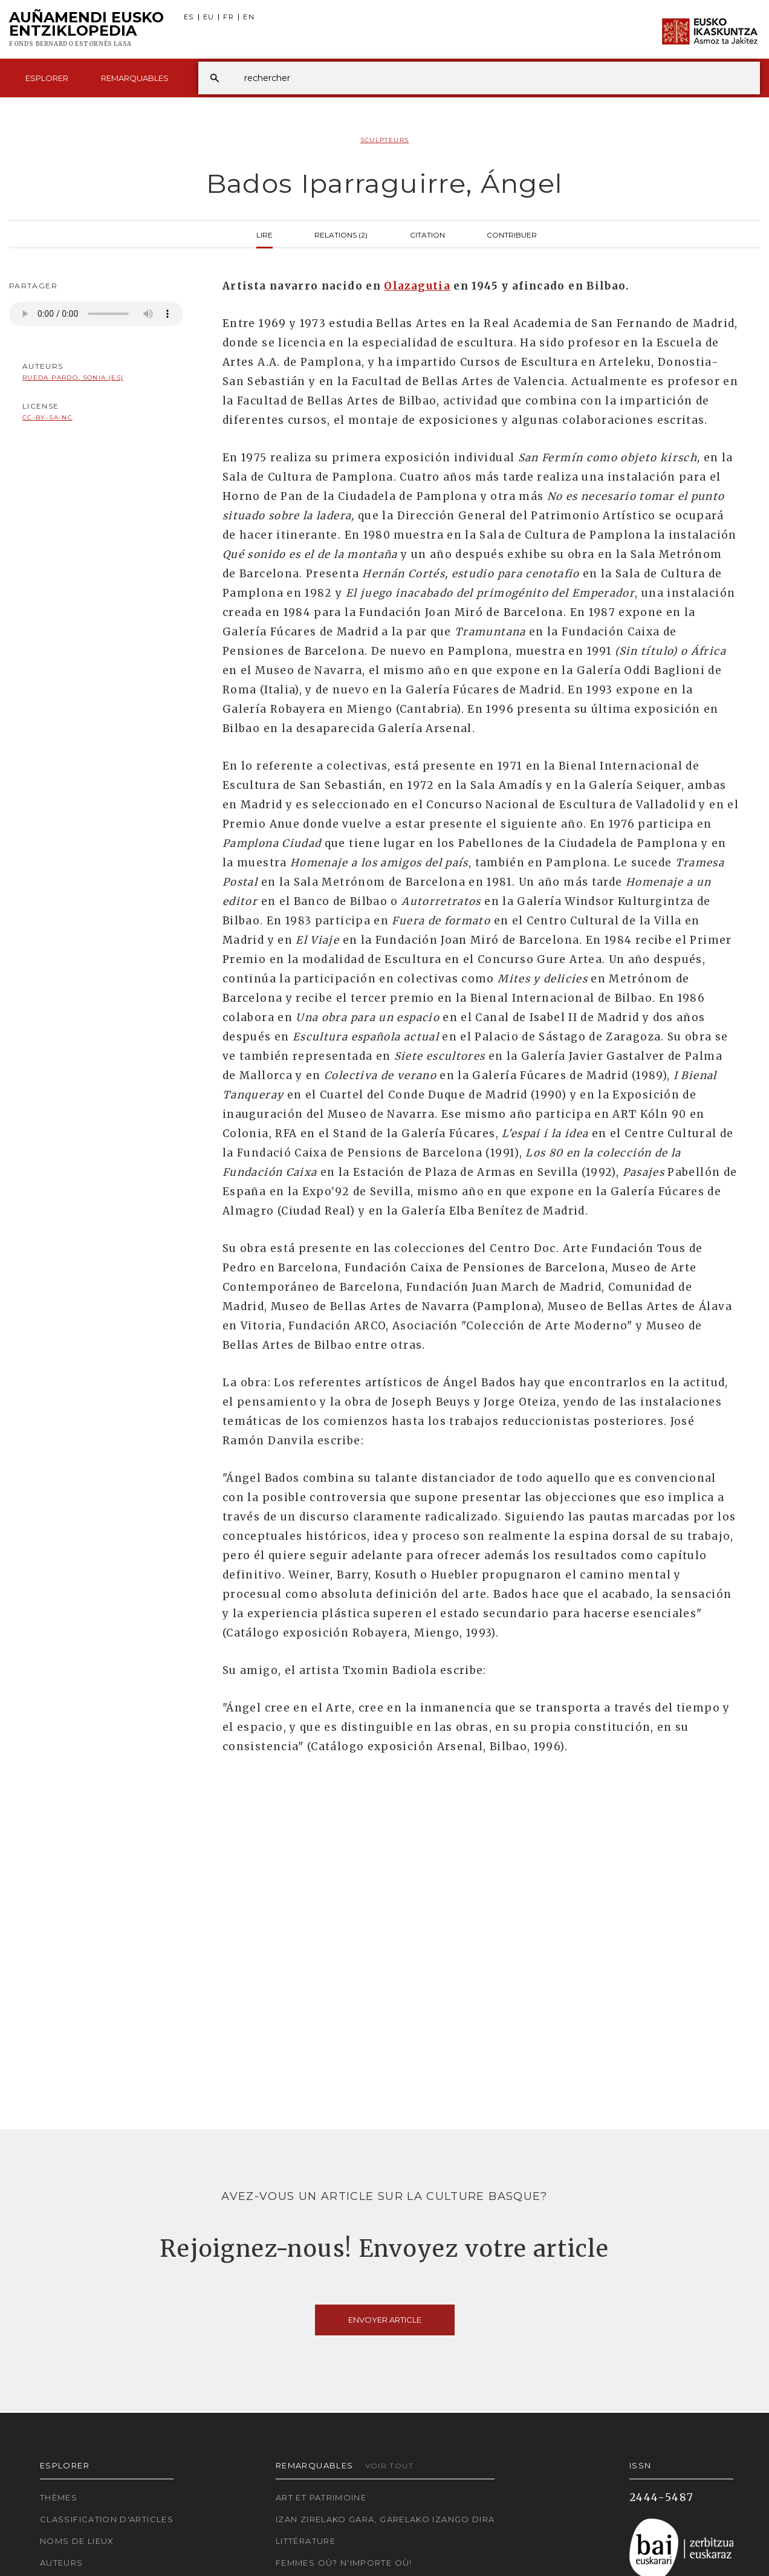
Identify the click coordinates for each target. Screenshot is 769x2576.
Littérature (306, 2541)
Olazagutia (417, 286)
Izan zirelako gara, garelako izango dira (385, 2519)
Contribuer (512, 233)
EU (209, 17)
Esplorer (46, 78)
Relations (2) (341, 233)
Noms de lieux (77, 2541)
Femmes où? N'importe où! (344, 2563)
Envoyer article (384, 2320)
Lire (264, 233)
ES (189, 17)
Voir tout (389, 2465)
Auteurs (61, 2563)
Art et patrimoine (321, 2497)
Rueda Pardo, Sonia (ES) (72, 377)
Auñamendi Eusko (86, 29)
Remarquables (135, 78)
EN (249, 17)
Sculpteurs (384, 140)
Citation (427, 233)
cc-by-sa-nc (47, 417)
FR (228, 17)
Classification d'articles (107, 2519)
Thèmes (58, 2497)
